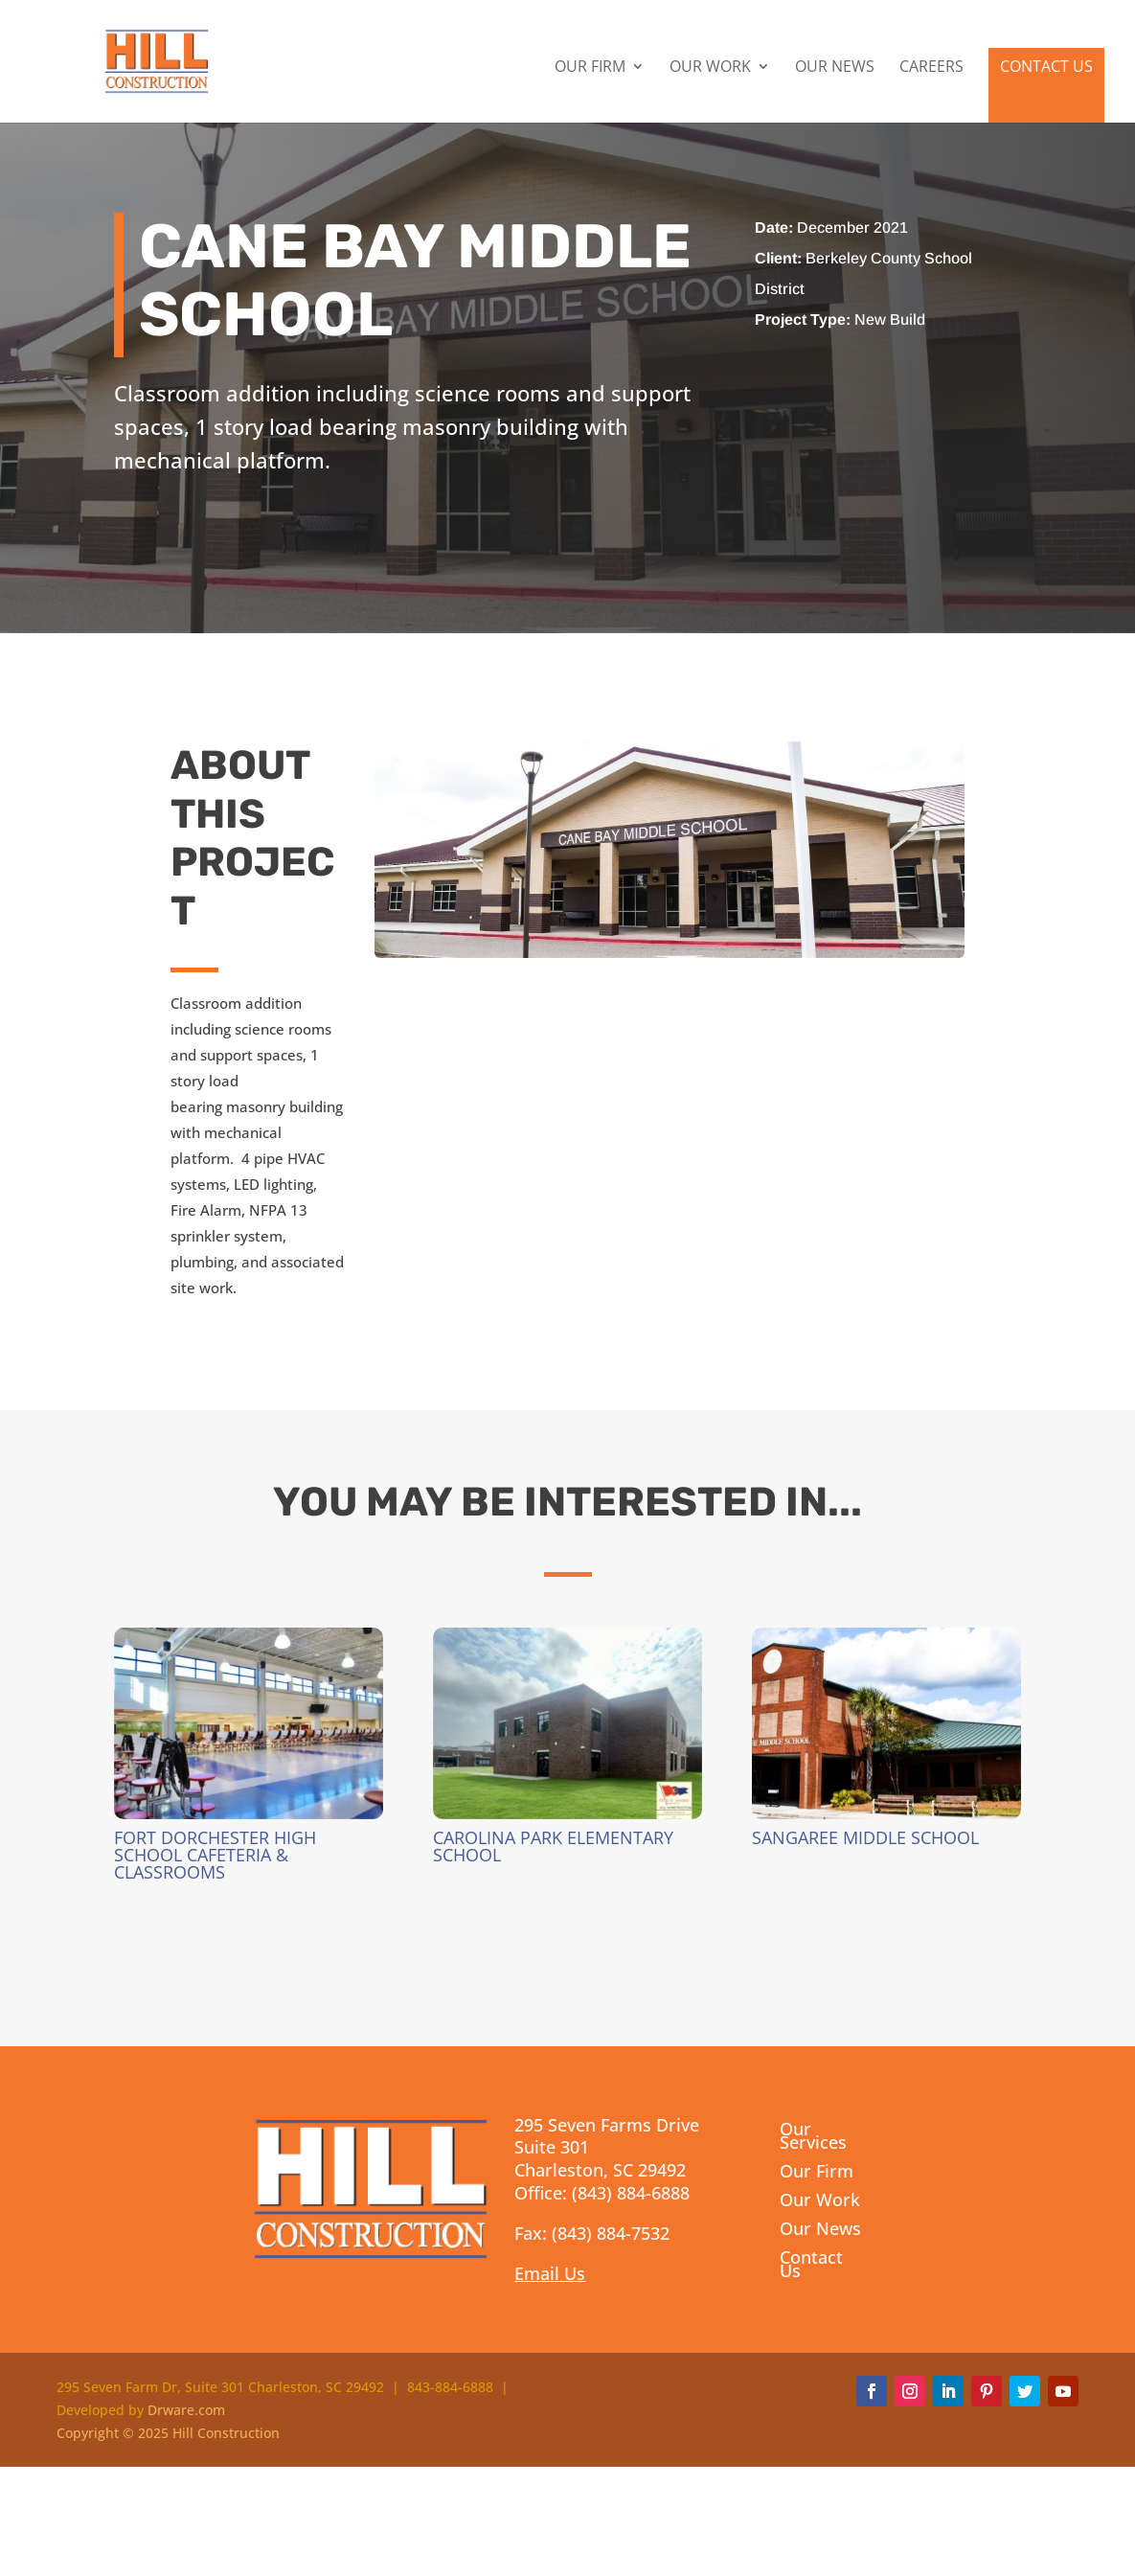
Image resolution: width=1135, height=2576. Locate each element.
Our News (834, 68)
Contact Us (1046, 66)
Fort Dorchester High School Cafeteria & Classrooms (215, 1854)
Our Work (710, 68)
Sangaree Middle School (865, 1837)
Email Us (549, 2273)
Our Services (813, 2138)
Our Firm (590, 68)
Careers (931, 68)
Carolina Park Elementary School (553, 1846)
